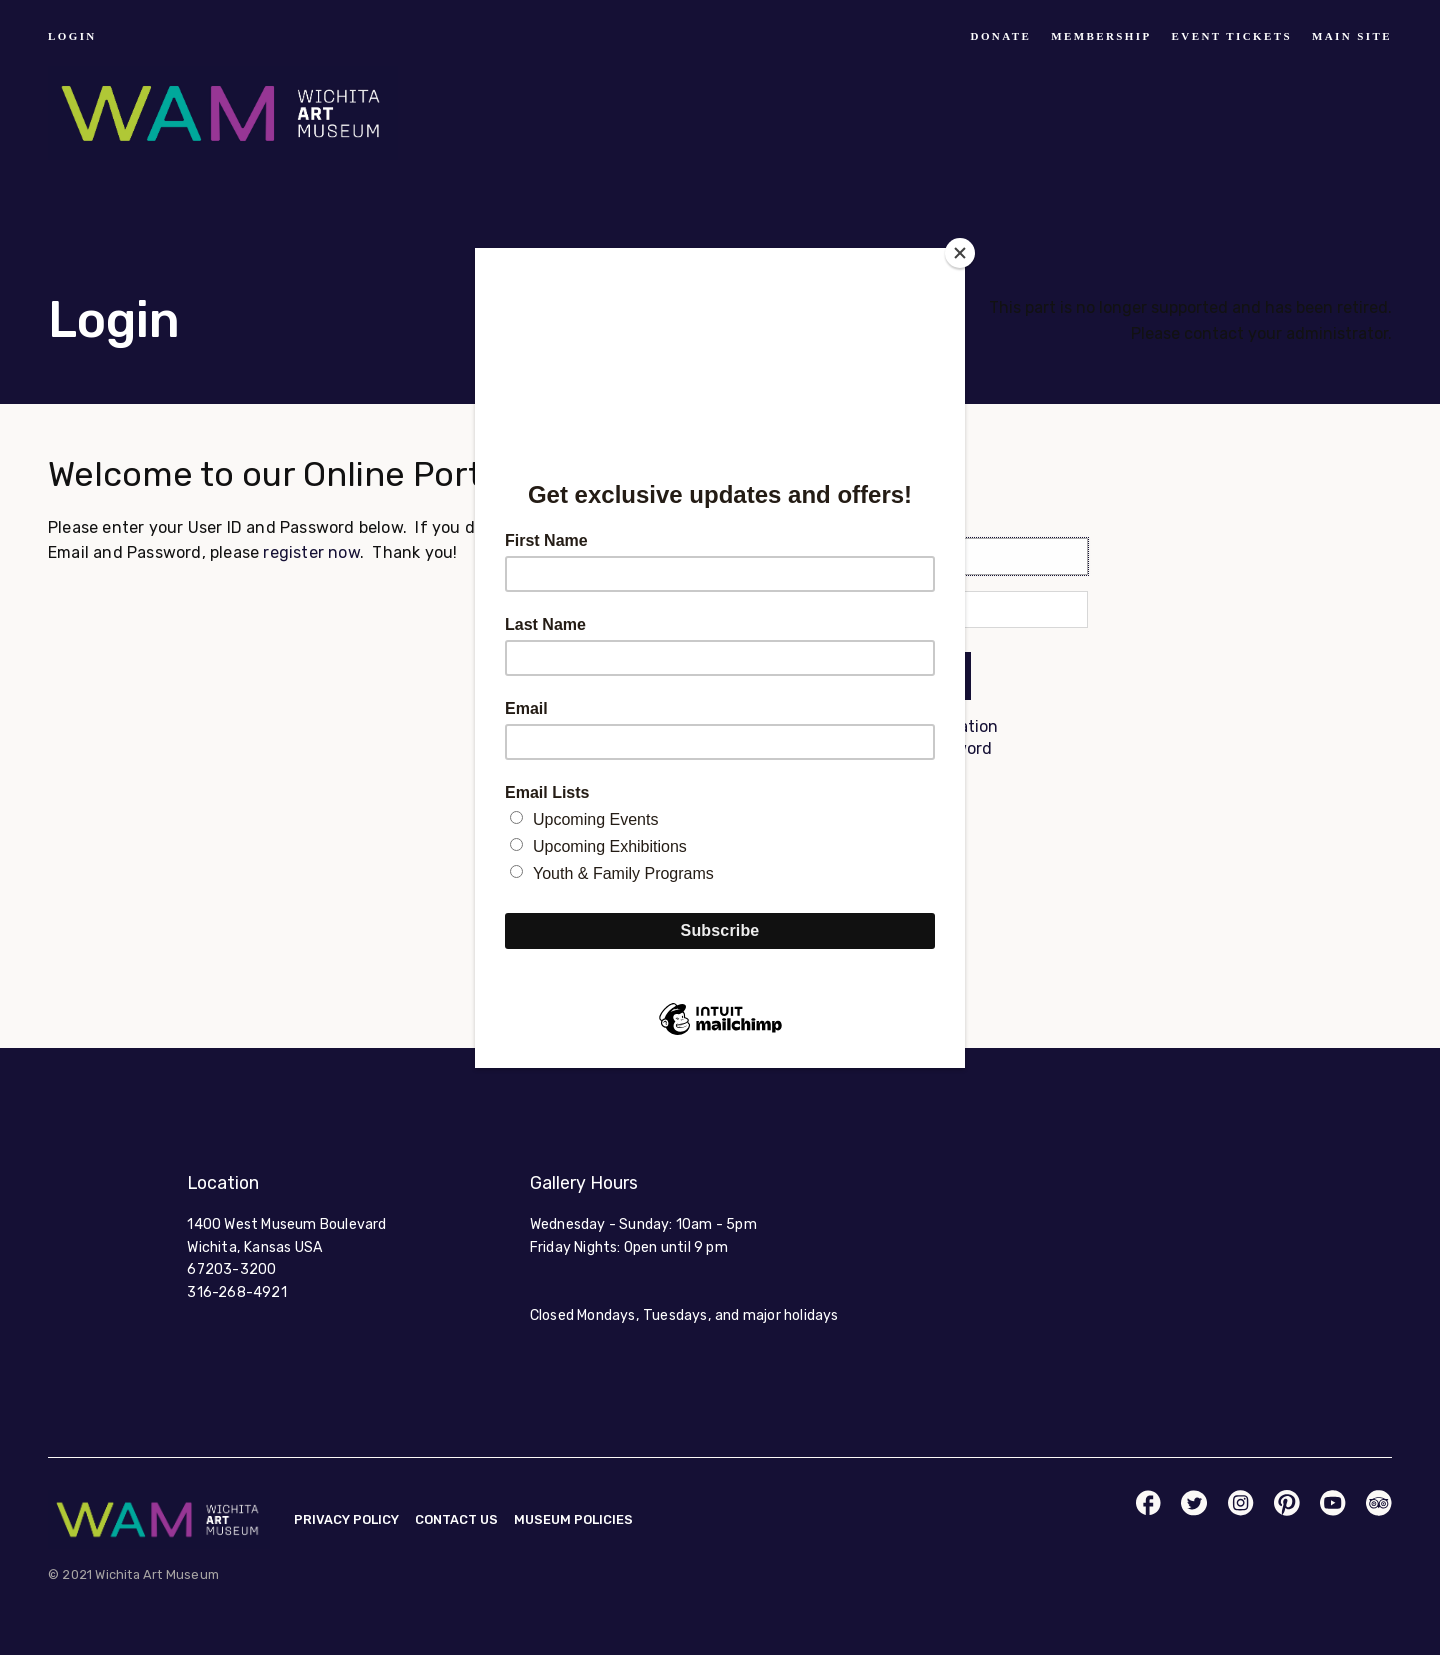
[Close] (960, 253)
